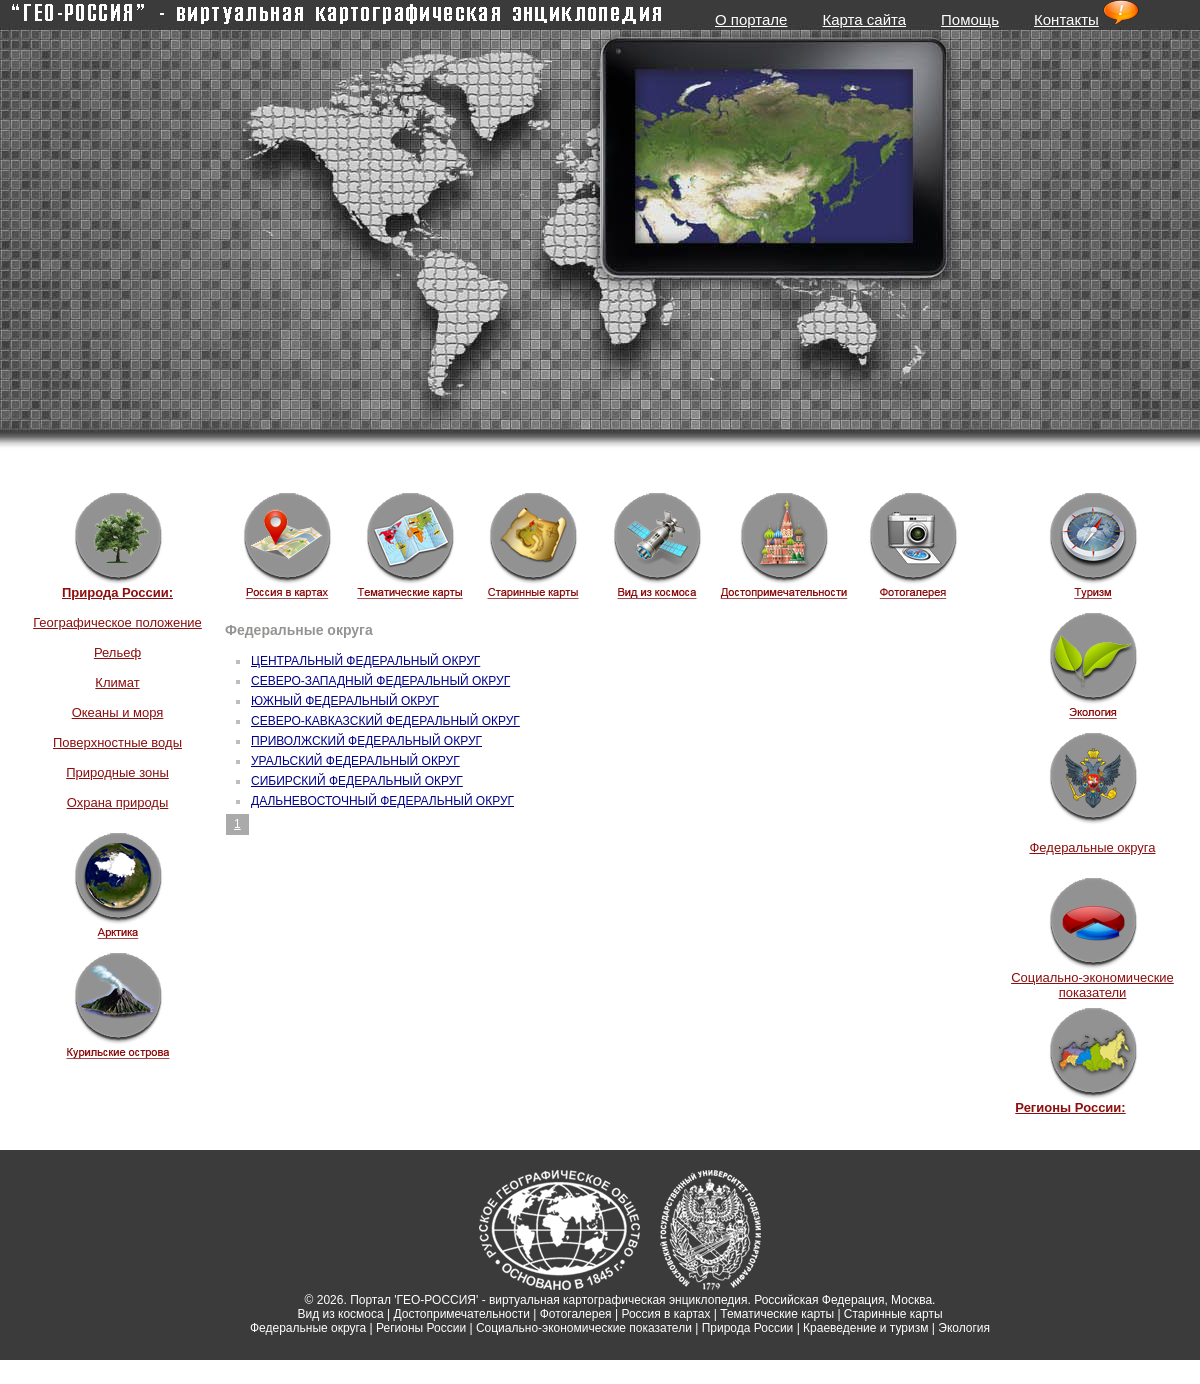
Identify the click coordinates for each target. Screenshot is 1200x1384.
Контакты (1066, 19)
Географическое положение (117, 622)
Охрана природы (118, 802)
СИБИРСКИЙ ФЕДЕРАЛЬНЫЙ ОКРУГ (357, 781)
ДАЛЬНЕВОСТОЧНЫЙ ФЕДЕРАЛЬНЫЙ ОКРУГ (382, 801)
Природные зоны (117, 772)
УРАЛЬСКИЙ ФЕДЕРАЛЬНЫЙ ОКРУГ (355, 761)
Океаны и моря (118, 712)
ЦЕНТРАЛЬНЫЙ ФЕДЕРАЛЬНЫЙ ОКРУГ (365, 661)
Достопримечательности (462, 1314)
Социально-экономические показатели (1092, 985)
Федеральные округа (1092, 847)
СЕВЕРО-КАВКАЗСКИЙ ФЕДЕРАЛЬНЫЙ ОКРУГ (385, 721)
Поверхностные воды (117, 742)
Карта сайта (864, 19)
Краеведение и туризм (865, 1328)
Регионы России (421, 1328)
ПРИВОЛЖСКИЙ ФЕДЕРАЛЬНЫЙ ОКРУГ (366, 741)
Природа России (748, 1328)
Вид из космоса (340, 1314)
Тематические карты (777, 1314)
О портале (751, 19)
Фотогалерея (576, 1314)
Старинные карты (893, 1314)
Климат (117, 682)
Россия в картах (665, 1314)
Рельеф (117, 652)
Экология (964, 1328)
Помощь (970, 19)
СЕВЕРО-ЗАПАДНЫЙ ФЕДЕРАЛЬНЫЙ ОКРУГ (380, 681)
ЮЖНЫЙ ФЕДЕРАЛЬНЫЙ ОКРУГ (345, 701)
